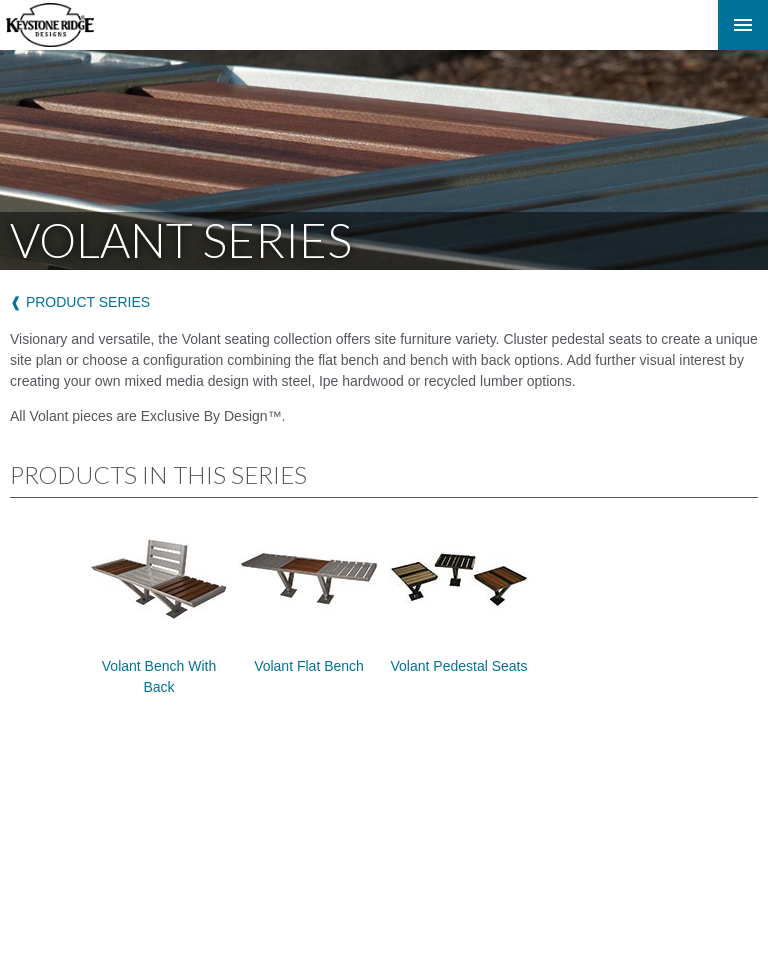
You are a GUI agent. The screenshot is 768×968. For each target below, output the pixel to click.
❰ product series (80, 302)
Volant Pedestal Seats (459, 598)
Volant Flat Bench (309, 598)
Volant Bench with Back (159, 609)
